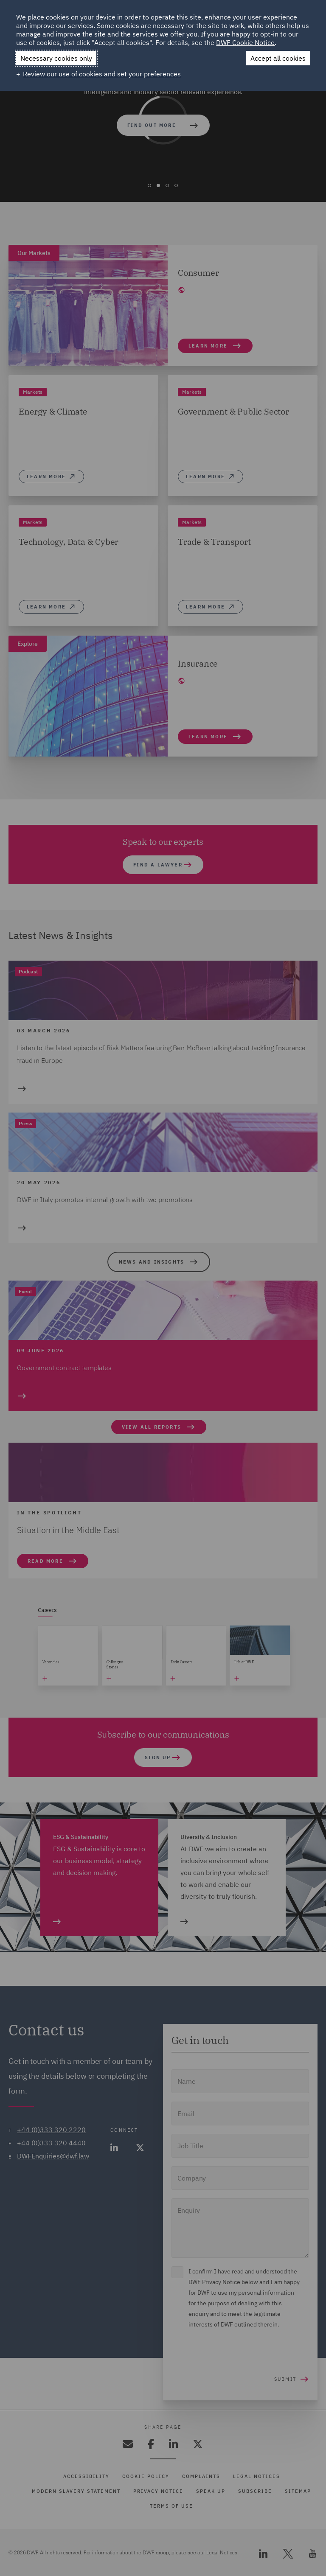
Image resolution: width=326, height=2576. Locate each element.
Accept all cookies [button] (278, 58)
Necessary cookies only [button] (56, 58)
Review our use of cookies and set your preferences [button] (102, 74)
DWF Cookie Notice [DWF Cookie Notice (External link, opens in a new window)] (245, 42)
